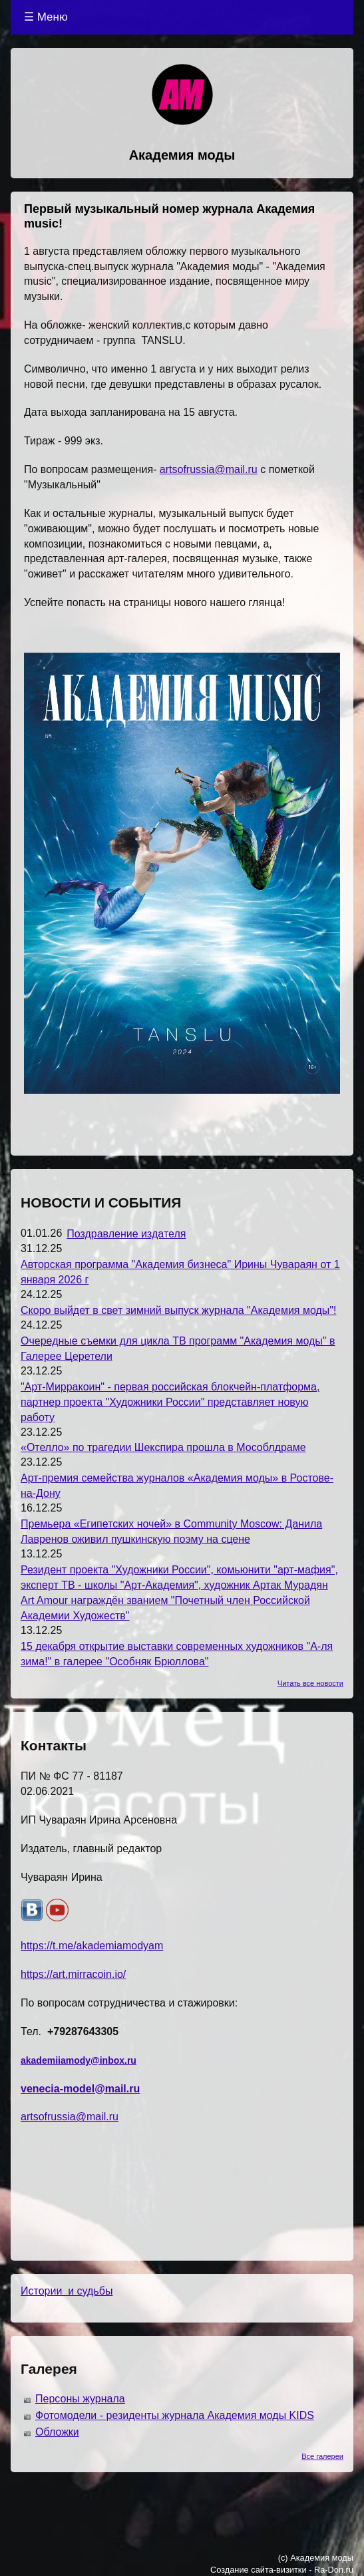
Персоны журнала (80, 2398)
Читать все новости (310, 1683)
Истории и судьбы (66, 2291)
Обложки (57, 2432)
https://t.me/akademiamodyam (92, 1945)
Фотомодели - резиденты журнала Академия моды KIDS (174, 2415)
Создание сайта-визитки (258, 2570)
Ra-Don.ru (333, 2570)
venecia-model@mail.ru (80, 2088)
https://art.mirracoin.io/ (73, 1974)
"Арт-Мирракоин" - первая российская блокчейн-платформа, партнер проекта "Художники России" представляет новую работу (170, 1402)
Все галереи (322, 2456)
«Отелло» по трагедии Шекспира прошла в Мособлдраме (163, 1447)
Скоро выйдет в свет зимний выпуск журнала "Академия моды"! (178, 1310)
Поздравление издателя (126, 1233)
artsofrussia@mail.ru (209, 469)
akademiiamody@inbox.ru (78, 2060)
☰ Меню (46, 17)
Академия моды (182, 155)
